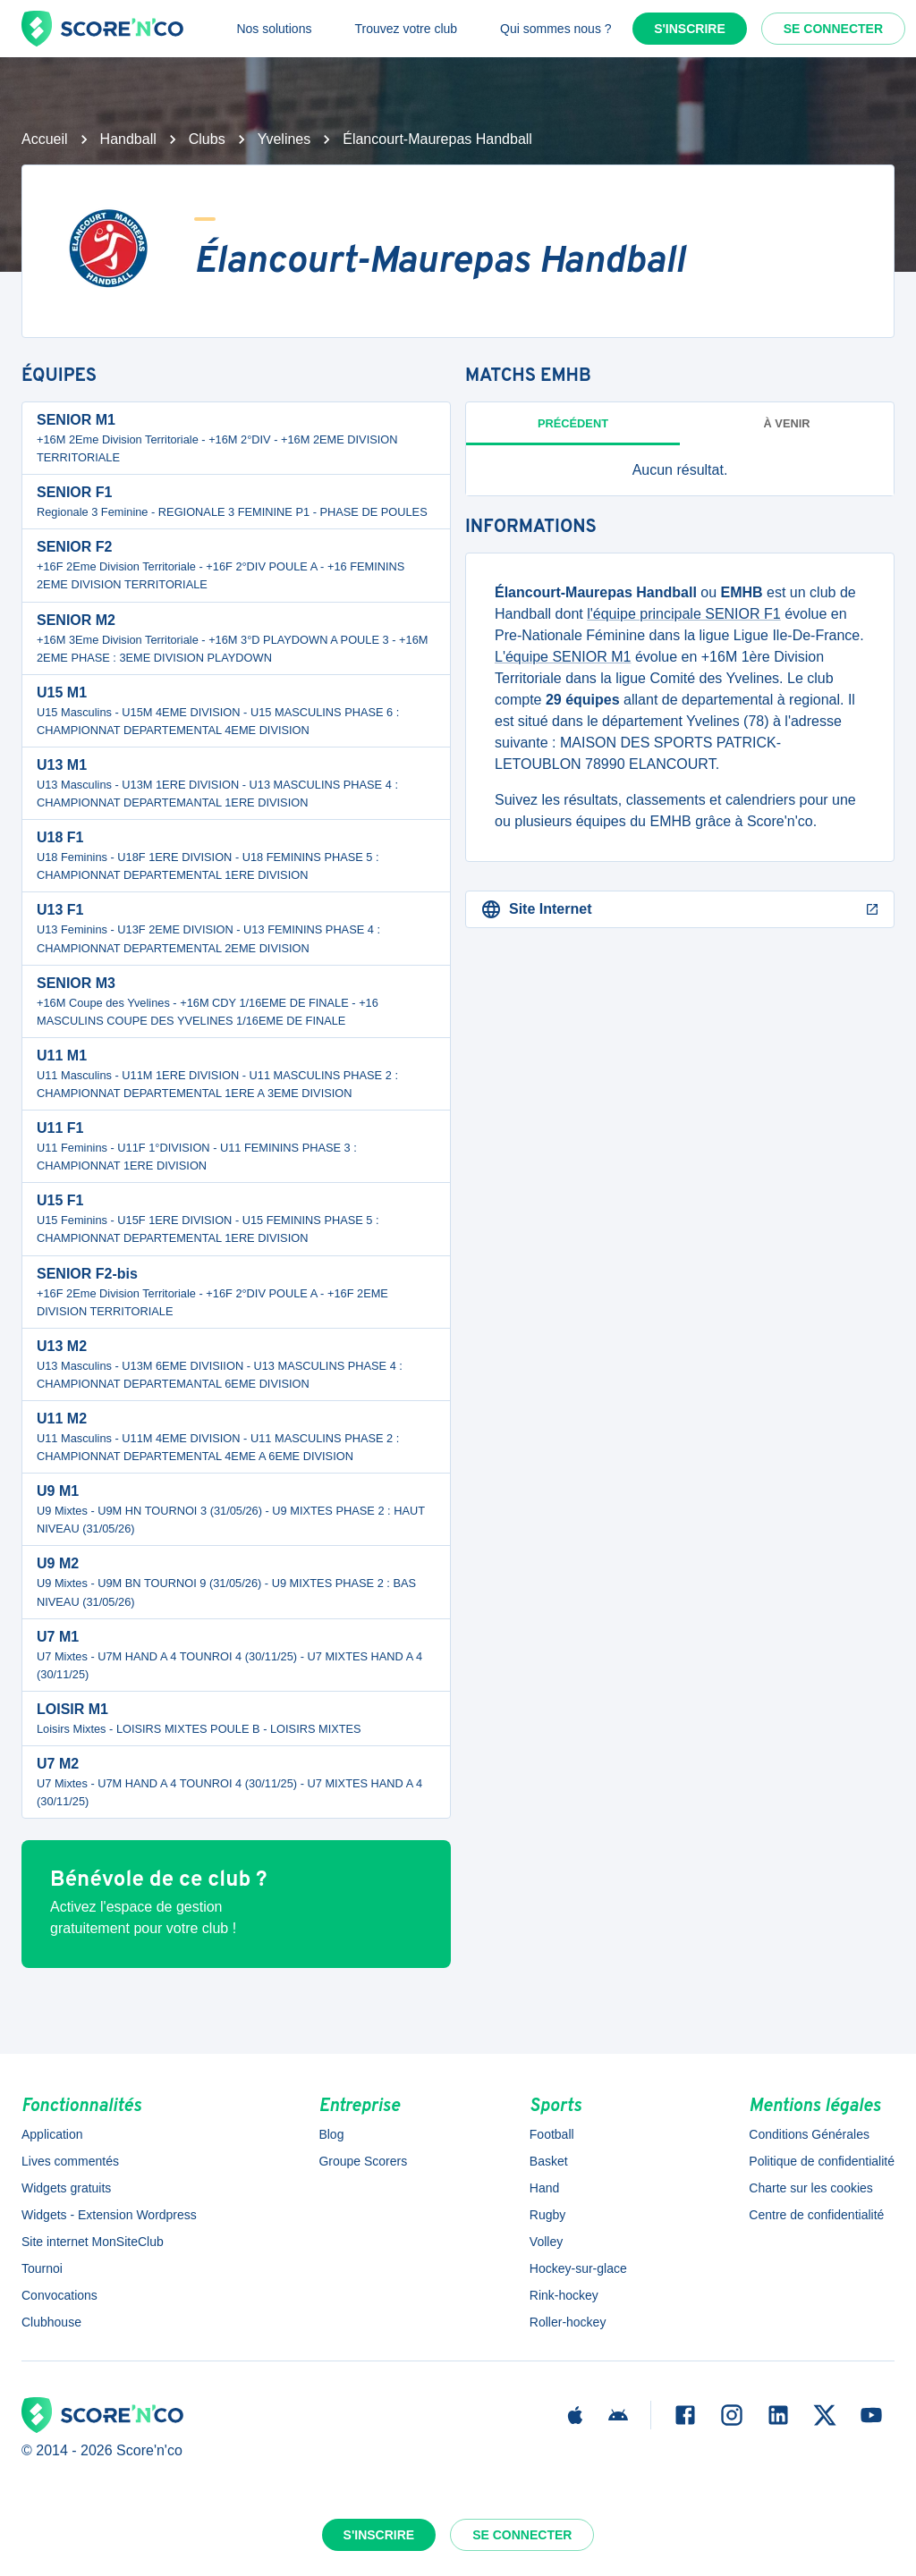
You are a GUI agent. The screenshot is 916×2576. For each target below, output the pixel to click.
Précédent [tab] (573, 423)
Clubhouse (51, 2322)
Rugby (547, 2215)
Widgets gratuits (66, 2188)
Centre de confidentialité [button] (816, 2215)
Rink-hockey (564, 2295)
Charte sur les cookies (811, 2188)
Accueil (44, 139)
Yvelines (284, 139)
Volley (546, 2241)
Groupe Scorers (362, 2161)
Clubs (207, 139)
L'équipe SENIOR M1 (563, 656)
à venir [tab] (787, 423)
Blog (331, 2134)
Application (52, 2134)
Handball (128, 139)
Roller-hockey (568, 2322)
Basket (549, 2161)
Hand (544, 2188)
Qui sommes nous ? (556, 28)
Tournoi (42, 2268)
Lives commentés (70, 2161)
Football (552, 2134)
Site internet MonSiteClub (92, 2241)
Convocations (59, 2295)
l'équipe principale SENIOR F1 (684, 613)
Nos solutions (273, 28)
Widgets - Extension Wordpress (109, 2215)
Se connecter (833, 28)
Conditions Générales (809, 2134)
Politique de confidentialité (822, 2161)
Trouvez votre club (405, 28)
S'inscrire (689, 28)
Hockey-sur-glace (578, 2268)
